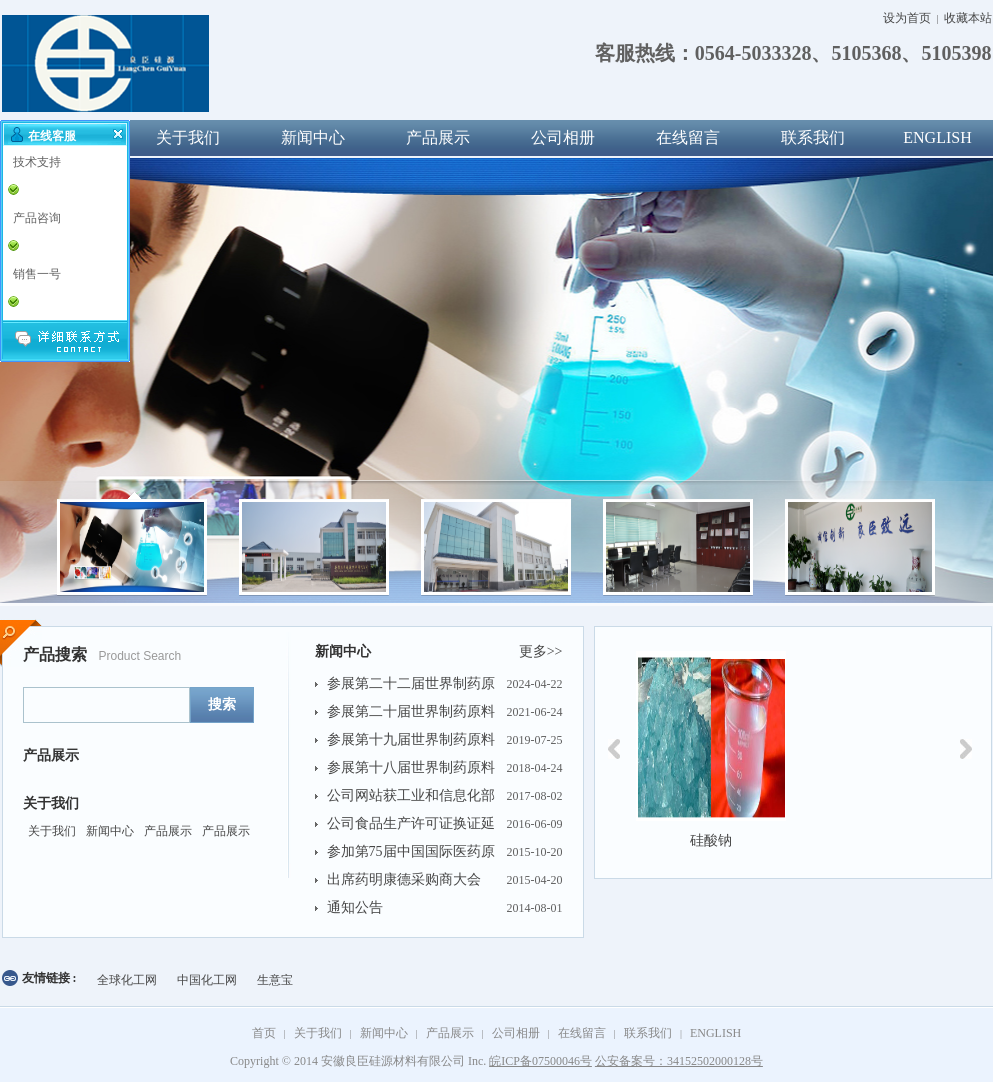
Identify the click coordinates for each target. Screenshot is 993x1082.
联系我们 (813, 137)
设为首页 (907, 18)
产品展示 (438, 137)
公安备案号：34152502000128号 (679, 1061)
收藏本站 (968, 18)
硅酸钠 (711, 840)
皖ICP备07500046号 (540, 1061)
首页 (264, 1033)
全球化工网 (127, 980)
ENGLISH (715, 1033)
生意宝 (275, 980)
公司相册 (563, 137)
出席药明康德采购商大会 (404, 879)
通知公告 (355, 907)
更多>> (541, 651)
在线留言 (688, 137)
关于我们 (188, 137)
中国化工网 (207, 980)
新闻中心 (313, 137)
